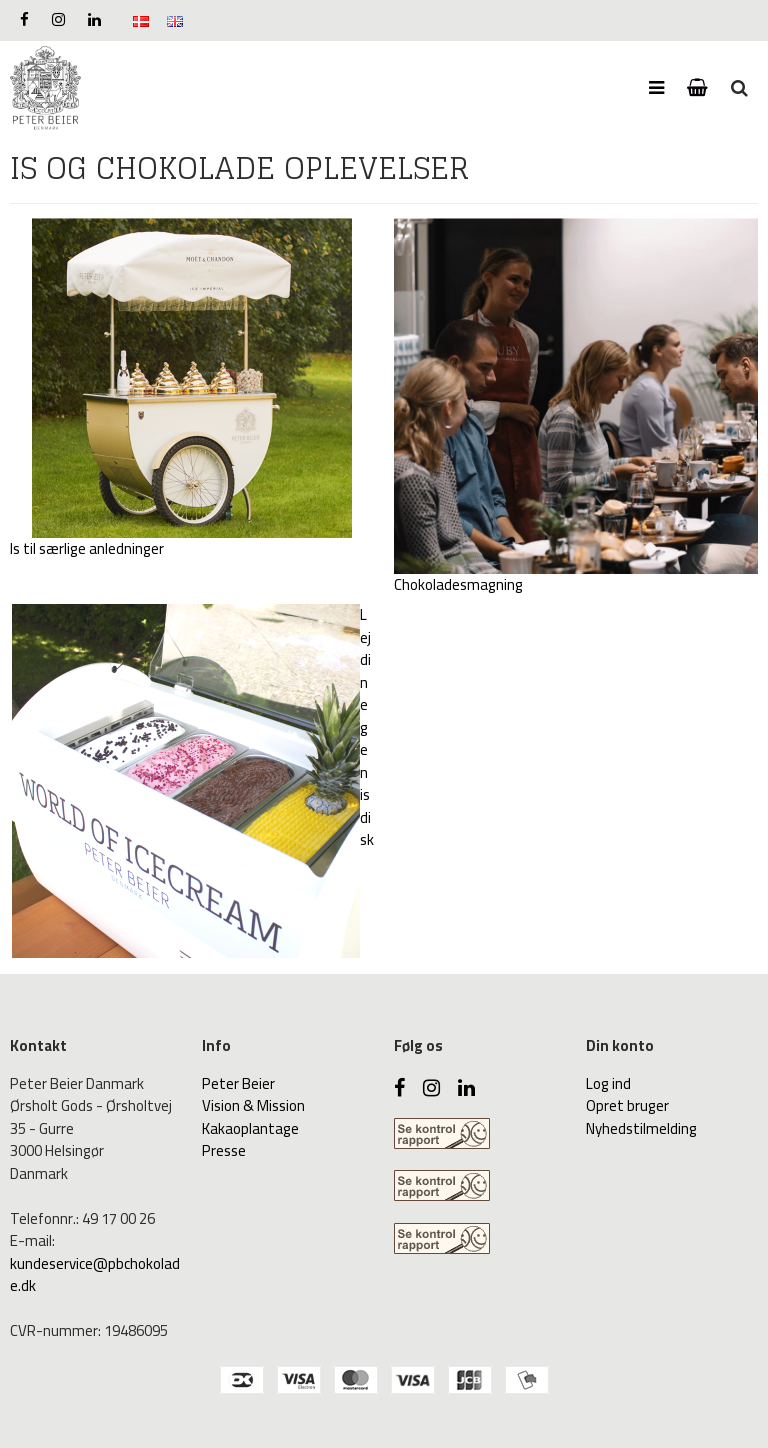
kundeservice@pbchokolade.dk (95, 1275)
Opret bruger (627, 1105)
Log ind (608, 1083)
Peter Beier (238, 1083)
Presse (224, 1150)
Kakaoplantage (250, 1128)
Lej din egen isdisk (367, 727)
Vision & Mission (253, 1105)
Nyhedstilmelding (641, 1128)
